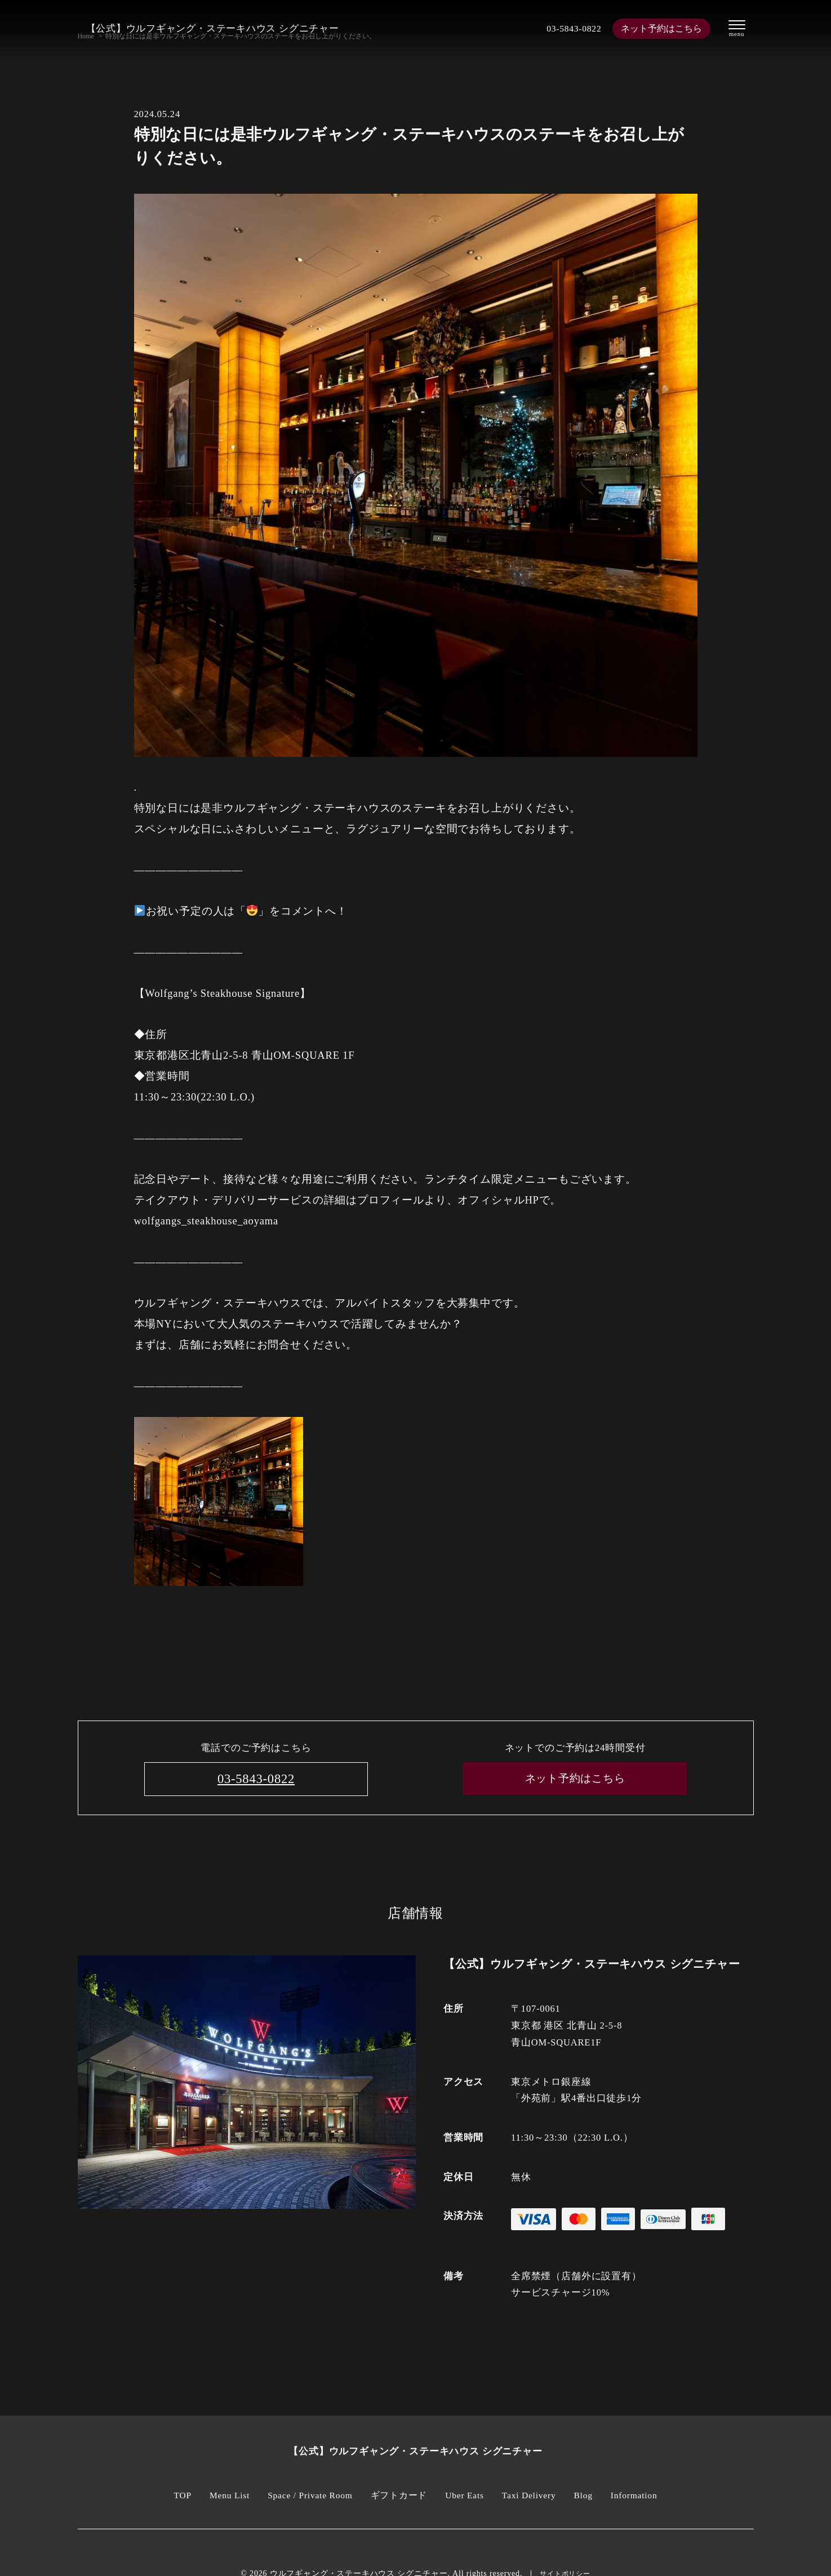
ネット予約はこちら (658, 28)
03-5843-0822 (566, 28)
